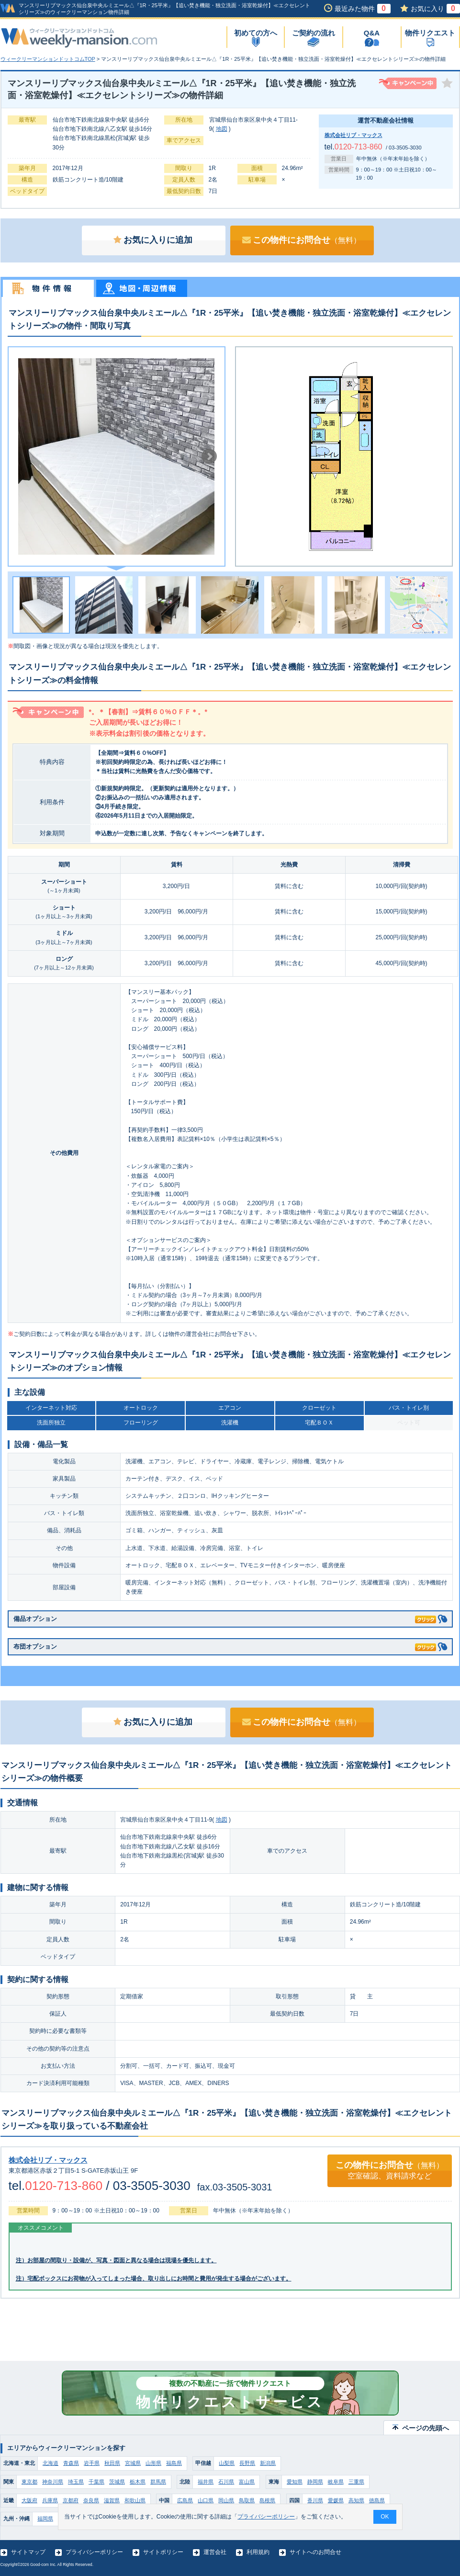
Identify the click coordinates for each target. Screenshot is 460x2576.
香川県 (315, 2500)
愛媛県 (336, 2500)
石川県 (226, 2482)
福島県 (174, 2463)
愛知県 (295, 2482)
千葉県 (96, 2482)
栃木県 (138, 2482)
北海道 (50, 2463)
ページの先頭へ (425, 2428)
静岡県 (315, 2482)
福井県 (205, 2482)
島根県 (267, 2500)
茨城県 (117, 2482)
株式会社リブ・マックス (353, 135)
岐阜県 (336, 2482)
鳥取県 (247, 2500)
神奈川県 (52, 2482)
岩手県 (92, 2463)
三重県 (356, 2482)
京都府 (71, 2500)
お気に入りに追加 (152, 240)
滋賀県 (112, 2500)
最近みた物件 (363, 8)
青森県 (71, 2463)
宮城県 (133, 2463)
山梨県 (227, 2463)
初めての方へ (255, 33)
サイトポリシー (163, 2552)
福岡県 (45, 2518)
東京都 (29, 2482)
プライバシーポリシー (94, 2552)
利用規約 (258, 2552)
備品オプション (224, 1617)
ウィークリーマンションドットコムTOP (47, 59)
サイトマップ (28, 2552)
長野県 (247, 2463)
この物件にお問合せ (301, 240)
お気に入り (435, 8)
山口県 (205, 2500)
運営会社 (214, 2552)
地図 (221, 128)
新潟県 (268, 2463)
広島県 (185, 2500)
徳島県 (377, 2500)
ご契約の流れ (313, 33)
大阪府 (29, 2500)
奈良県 (91, 2500)
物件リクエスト (430, 33)
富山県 (247, 2482)
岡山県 (226, 2500)
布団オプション (224, 1645)
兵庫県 (50, 2500)
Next (209, 456)
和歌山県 (135, 2500)
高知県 (356, 2500)
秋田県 (112, 2463)
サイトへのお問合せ (315, 2552)
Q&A (372, 33)
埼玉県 (76, 2482)
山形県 (153, 2463)
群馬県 (158, 2482)
